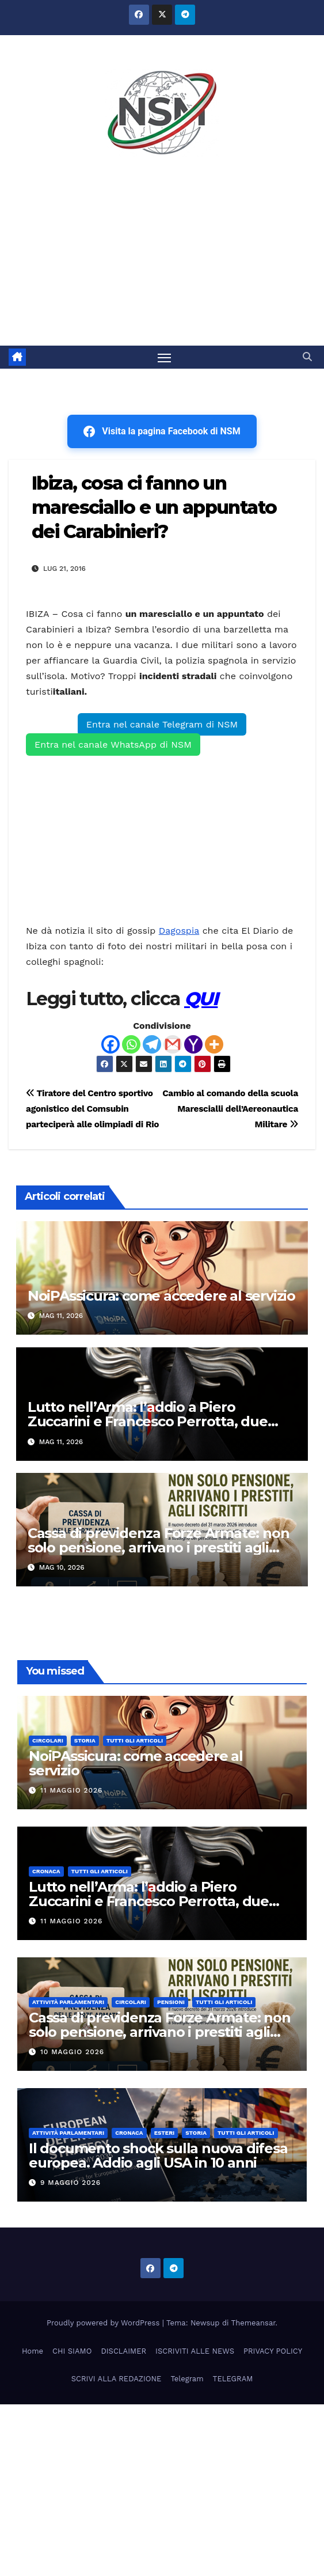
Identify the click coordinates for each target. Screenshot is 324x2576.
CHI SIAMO (72, 2351)
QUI (201, 998)
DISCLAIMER (123, 2351)
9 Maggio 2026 (70, 2183)
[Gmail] (172, 1044)
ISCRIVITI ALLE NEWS (194, 2351)
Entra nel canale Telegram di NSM (162, 724)
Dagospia (179, 930)
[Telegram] (152, 1044)
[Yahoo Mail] (193, 1044)
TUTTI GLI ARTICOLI (134, 1740)
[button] (307, 356)
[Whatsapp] (131, 1044)
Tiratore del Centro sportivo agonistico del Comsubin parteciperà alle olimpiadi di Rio (92, 1109)
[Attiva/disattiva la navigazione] (164, 357)
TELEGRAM (233, 2378)
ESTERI (164, 2133)
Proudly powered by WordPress (104, 2323)
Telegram (186, 2378)
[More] (214, 1044)
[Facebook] (110, 1044)
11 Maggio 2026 (71, 1790)
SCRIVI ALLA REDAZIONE (116, 2378)
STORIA (85, 1740)
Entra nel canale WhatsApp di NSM (113, 744)
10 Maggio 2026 (72, 2052)
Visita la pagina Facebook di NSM (161, 431)
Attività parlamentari (68, 2002)
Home (32, 2351)
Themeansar (253, 2323)
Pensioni (171, 2002)
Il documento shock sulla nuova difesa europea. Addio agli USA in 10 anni (158, 2155)
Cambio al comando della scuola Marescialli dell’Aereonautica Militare (230, 1109)
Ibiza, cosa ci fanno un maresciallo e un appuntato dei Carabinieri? (154, 507)
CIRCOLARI (47, 1740)
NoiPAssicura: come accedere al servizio (161, 1295)
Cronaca (46, 1871)
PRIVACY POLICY (272, 2351)
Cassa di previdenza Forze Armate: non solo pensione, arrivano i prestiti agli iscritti (158, 1547)
